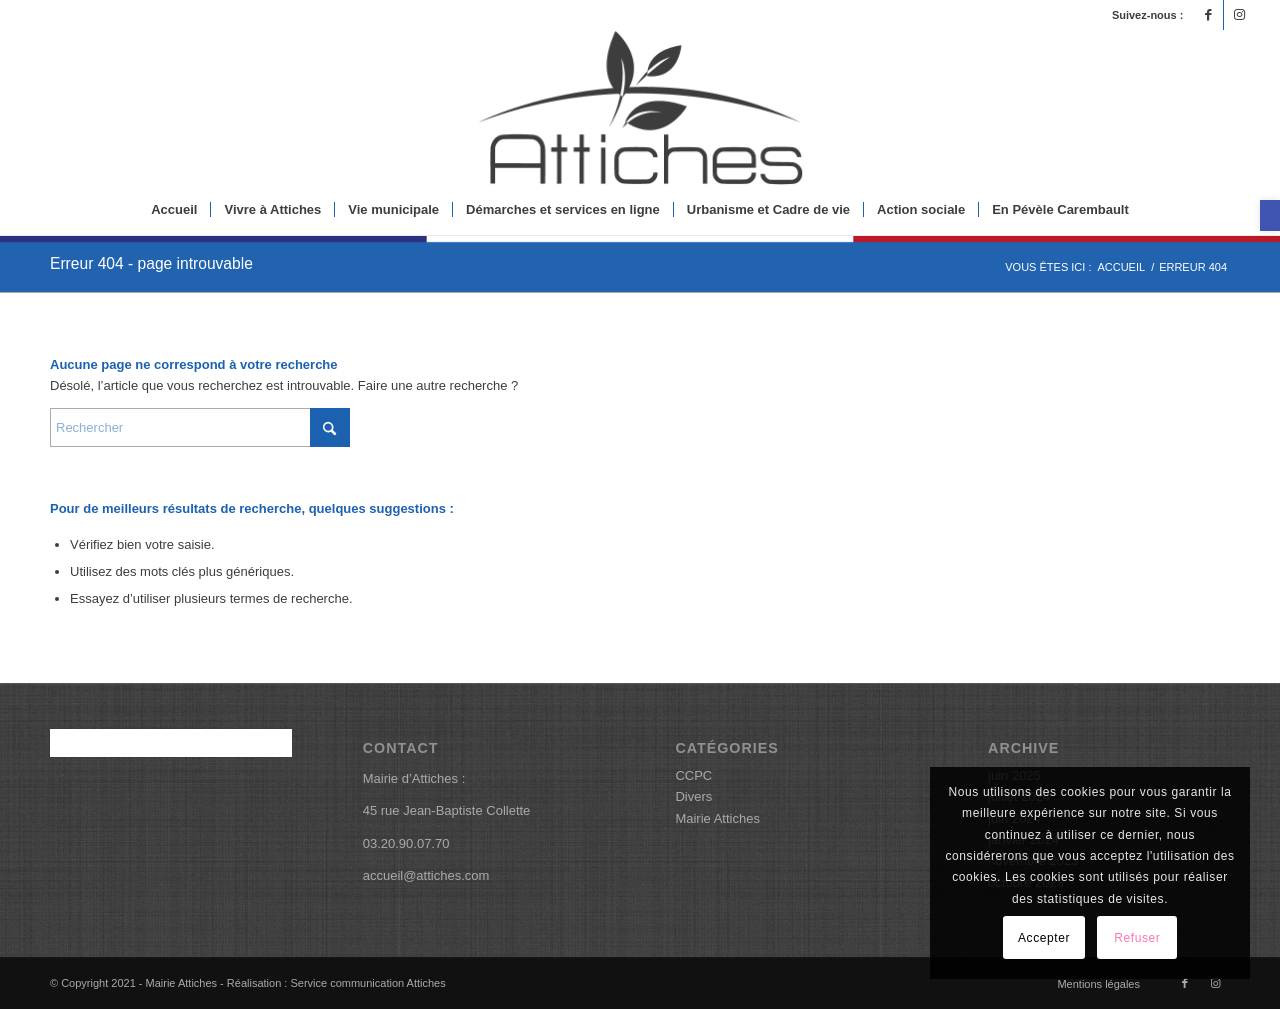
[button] (1270, 215)
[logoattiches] (640, 107)
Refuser (1137, 938)
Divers (693, 796)
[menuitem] (174, 210)
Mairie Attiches (717, 818)
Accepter (1044, 938)
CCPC (693, 775)
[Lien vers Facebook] (1208, 15)
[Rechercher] (200, 427)
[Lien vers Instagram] (1239, 15)
